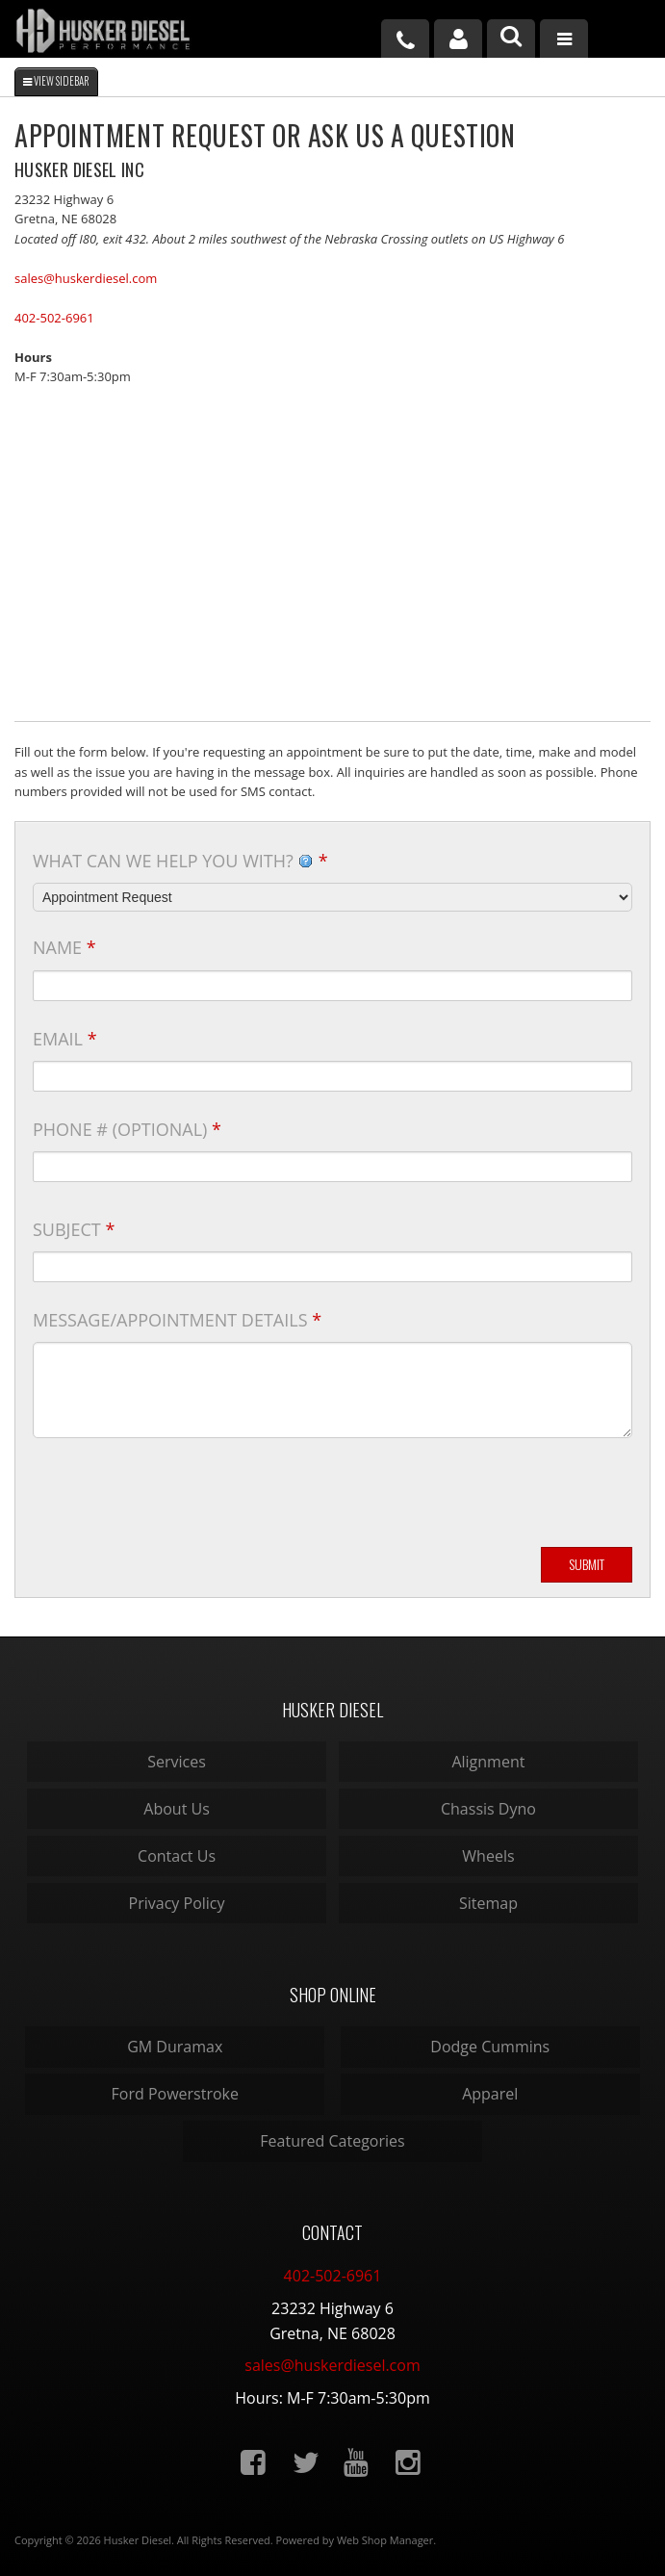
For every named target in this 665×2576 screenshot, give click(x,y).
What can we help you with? (180, 860)
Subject (74, 1229)
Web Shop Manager (385, 2540)
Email (65, 1038)
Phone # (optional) (127, 1129)
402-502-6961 (54, 317)
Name (64, 947)
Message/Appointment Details (177, 1319)
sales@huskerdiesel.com (85, 278)
